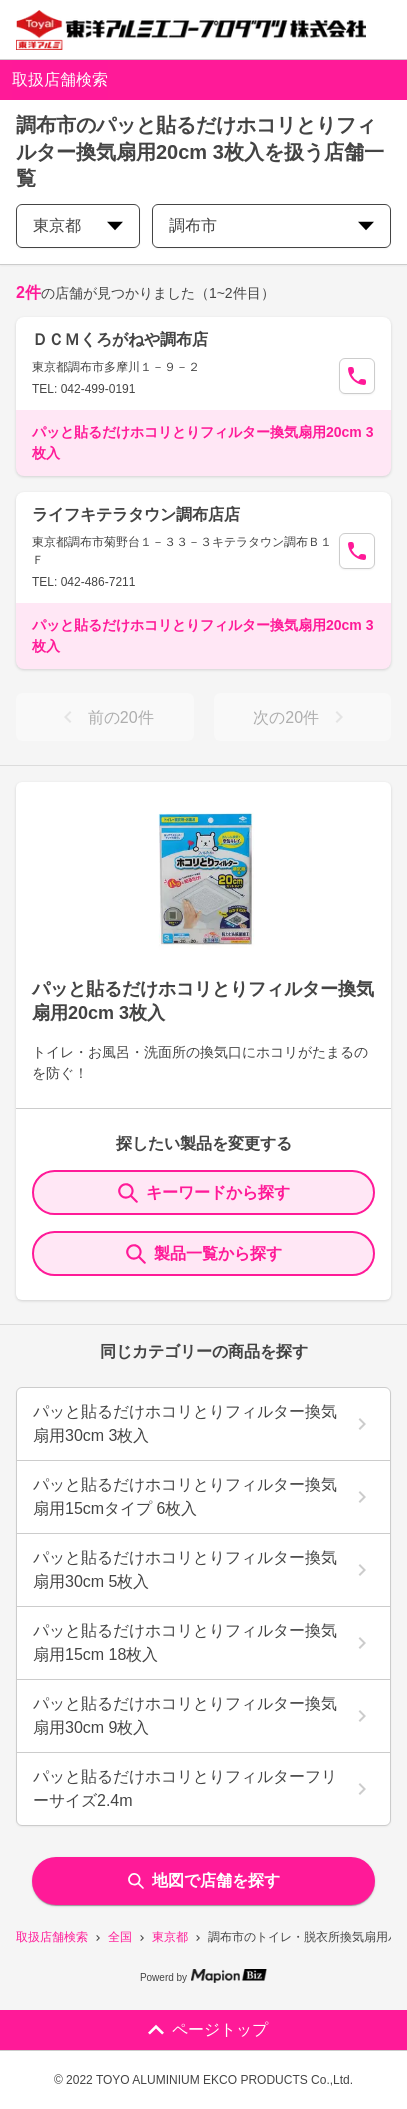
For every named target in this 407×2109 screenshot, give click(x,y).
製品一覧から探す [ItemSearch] (204, 1254)
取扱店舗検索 (52, 1937)
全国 (120, 1937)
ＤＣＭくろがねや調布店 (120, 339)
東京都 (170, 1937)
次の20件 (302, 717)
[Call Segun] (357, 376)
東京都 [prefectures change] (78, 225)
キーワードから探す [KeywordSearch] (204, 1193)
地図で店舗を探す (204, 1880)
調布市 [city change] (271, 225)
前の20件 (105, 717)
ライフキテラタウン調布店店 (136, 514)
